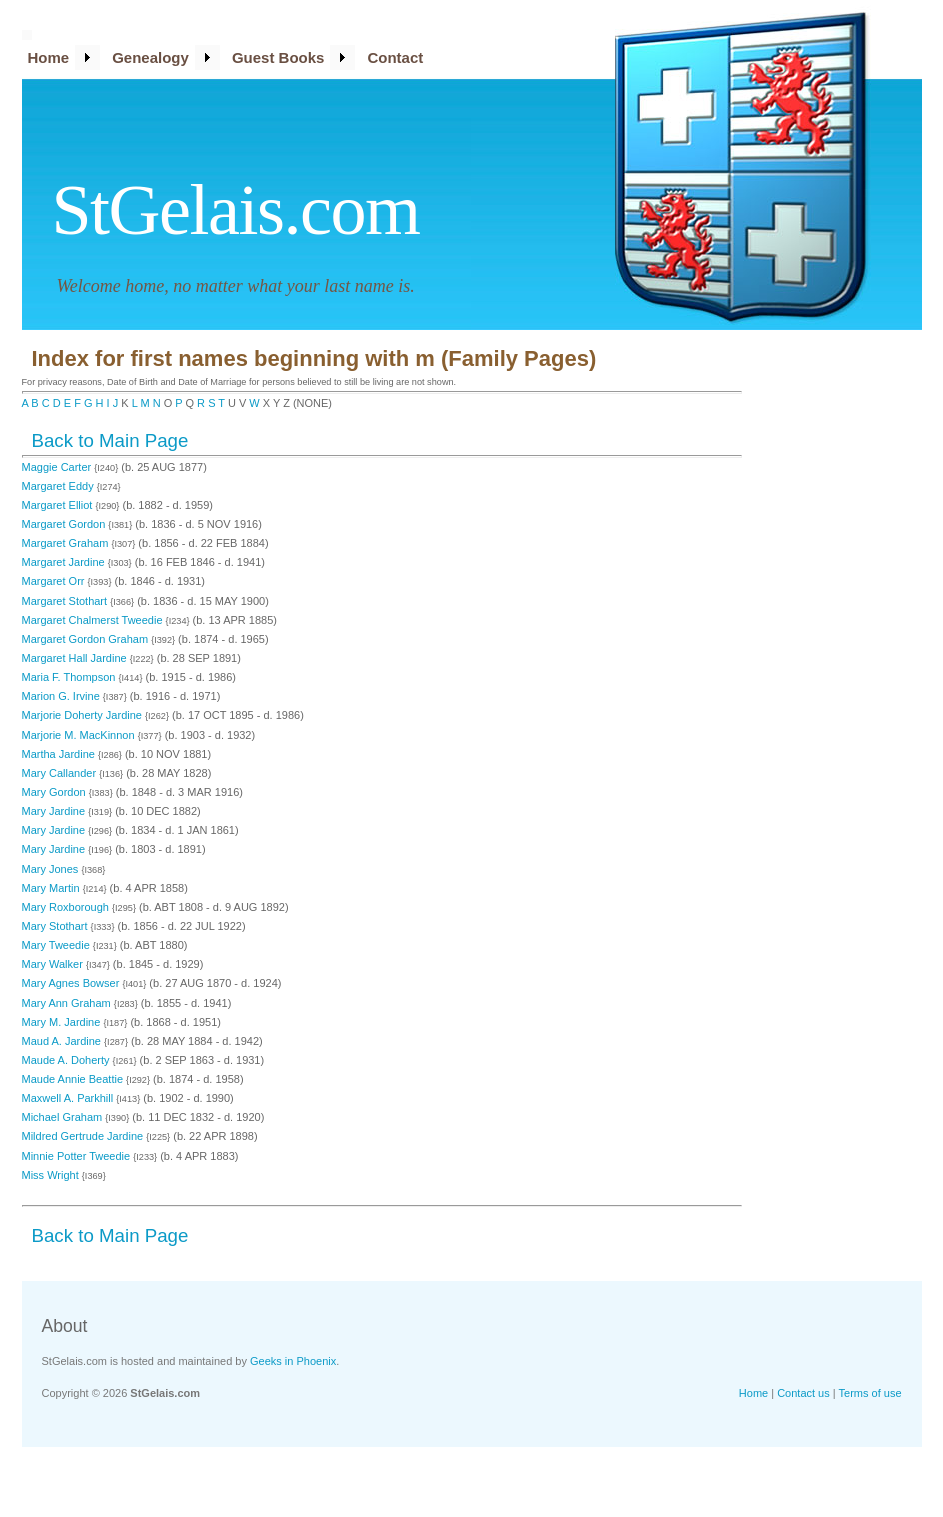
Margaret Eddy (59, 486)
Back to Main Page (110, 440)
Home (49, 57)
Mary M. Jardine (63, 1022)
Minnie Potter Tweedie (78, 1156)
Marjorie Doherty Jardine (84, 715)
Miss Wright (52, 1175)
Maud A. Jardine (63, 1041)
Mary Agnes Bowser (72, 983)
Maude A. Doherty (67, 1060)
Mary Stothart (56, 926)
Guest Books (278, 57)
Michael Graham (64, 1117)
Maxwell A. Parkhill (69, 1098)
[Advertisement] (842, 655)
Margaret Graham (67, 543)
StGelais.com (236, 210)
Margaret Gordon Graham (87, 639)
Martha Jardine (60, 754)
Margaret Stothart (66, 601)
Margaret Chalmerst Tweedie (94, 620)
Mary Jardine (55, 811)
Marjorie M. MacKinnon (80, 735)
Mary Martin (52, 888)
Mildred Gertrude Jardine (84, 1136)
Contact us (803, 1393)
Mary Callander (61, 773)
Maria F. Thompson (70, 677)
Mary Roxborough (67, 907)
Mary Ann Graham (68, 1003)
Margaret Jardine (65, 562)
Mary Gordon (55, 792)
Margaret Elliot (59, 505)
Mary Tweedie (57, 945)
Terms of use (870, 1393)
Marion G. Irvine (62, 696)
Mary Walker (54, 964)
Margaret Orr (55, 581)
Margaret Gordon (65, 524)
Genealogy (150, 57)
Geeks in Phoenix (293, 1361)
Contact (395, 57)
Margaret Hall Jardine (76, 658)
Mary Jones (52, 869)
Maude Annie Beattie (74, 1079)
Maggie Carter (58, 467)
